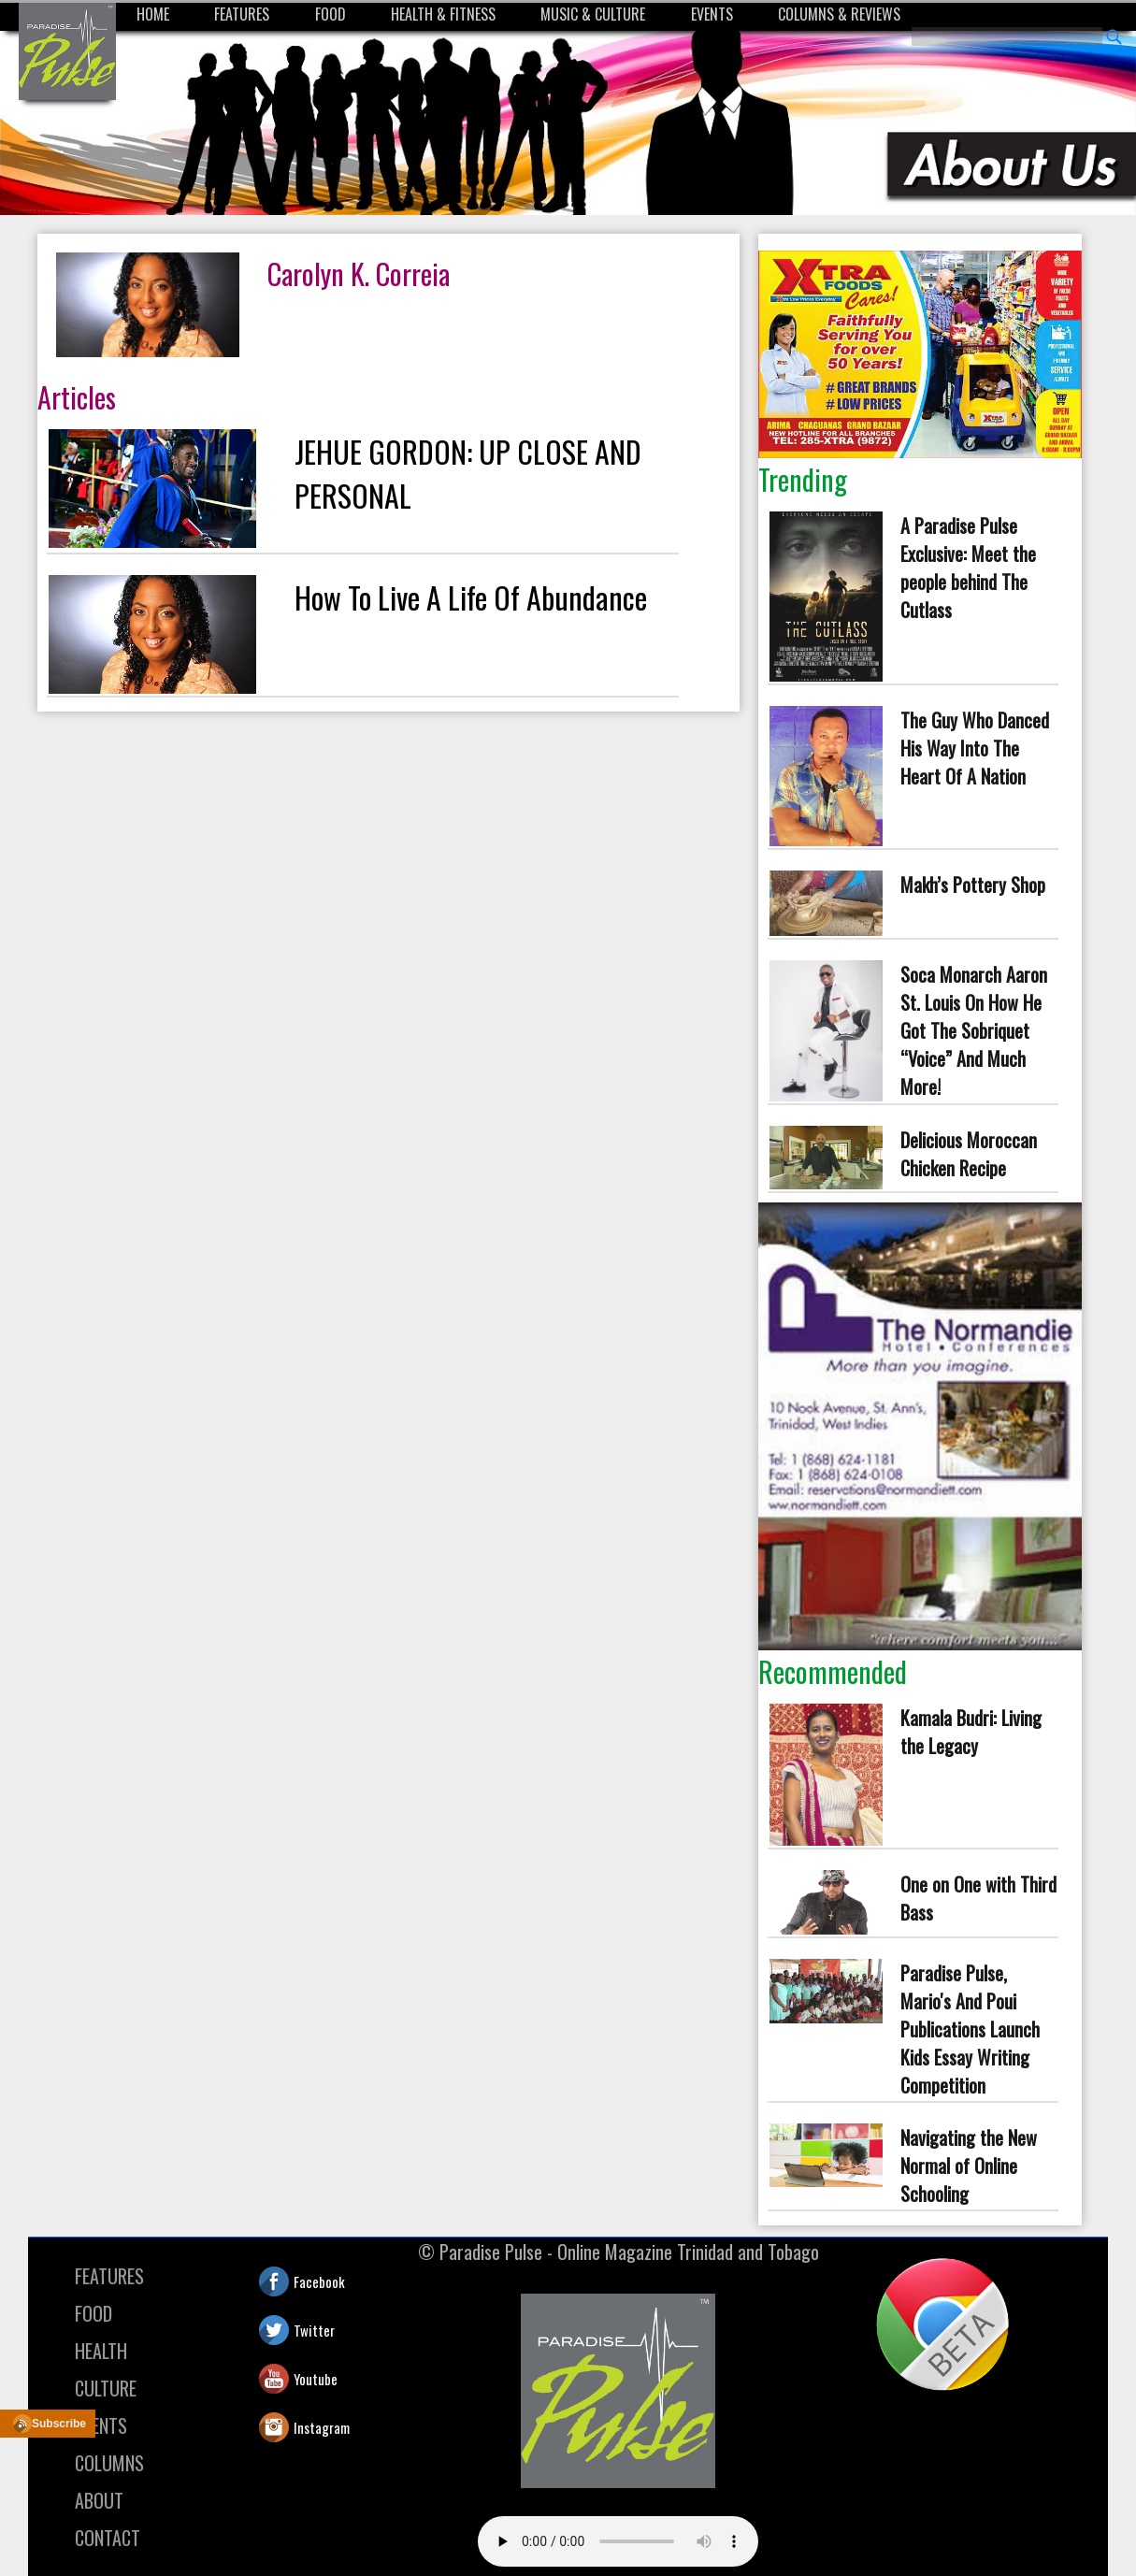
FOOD (330, 14)
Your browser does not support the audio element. (618, 2541)
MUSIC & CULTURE (592, 14)
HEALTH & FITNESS (443, 14)
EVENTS (712, 14)
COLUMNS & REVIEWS (839, 14)
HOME (153, 14)
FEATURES (241, 14)
